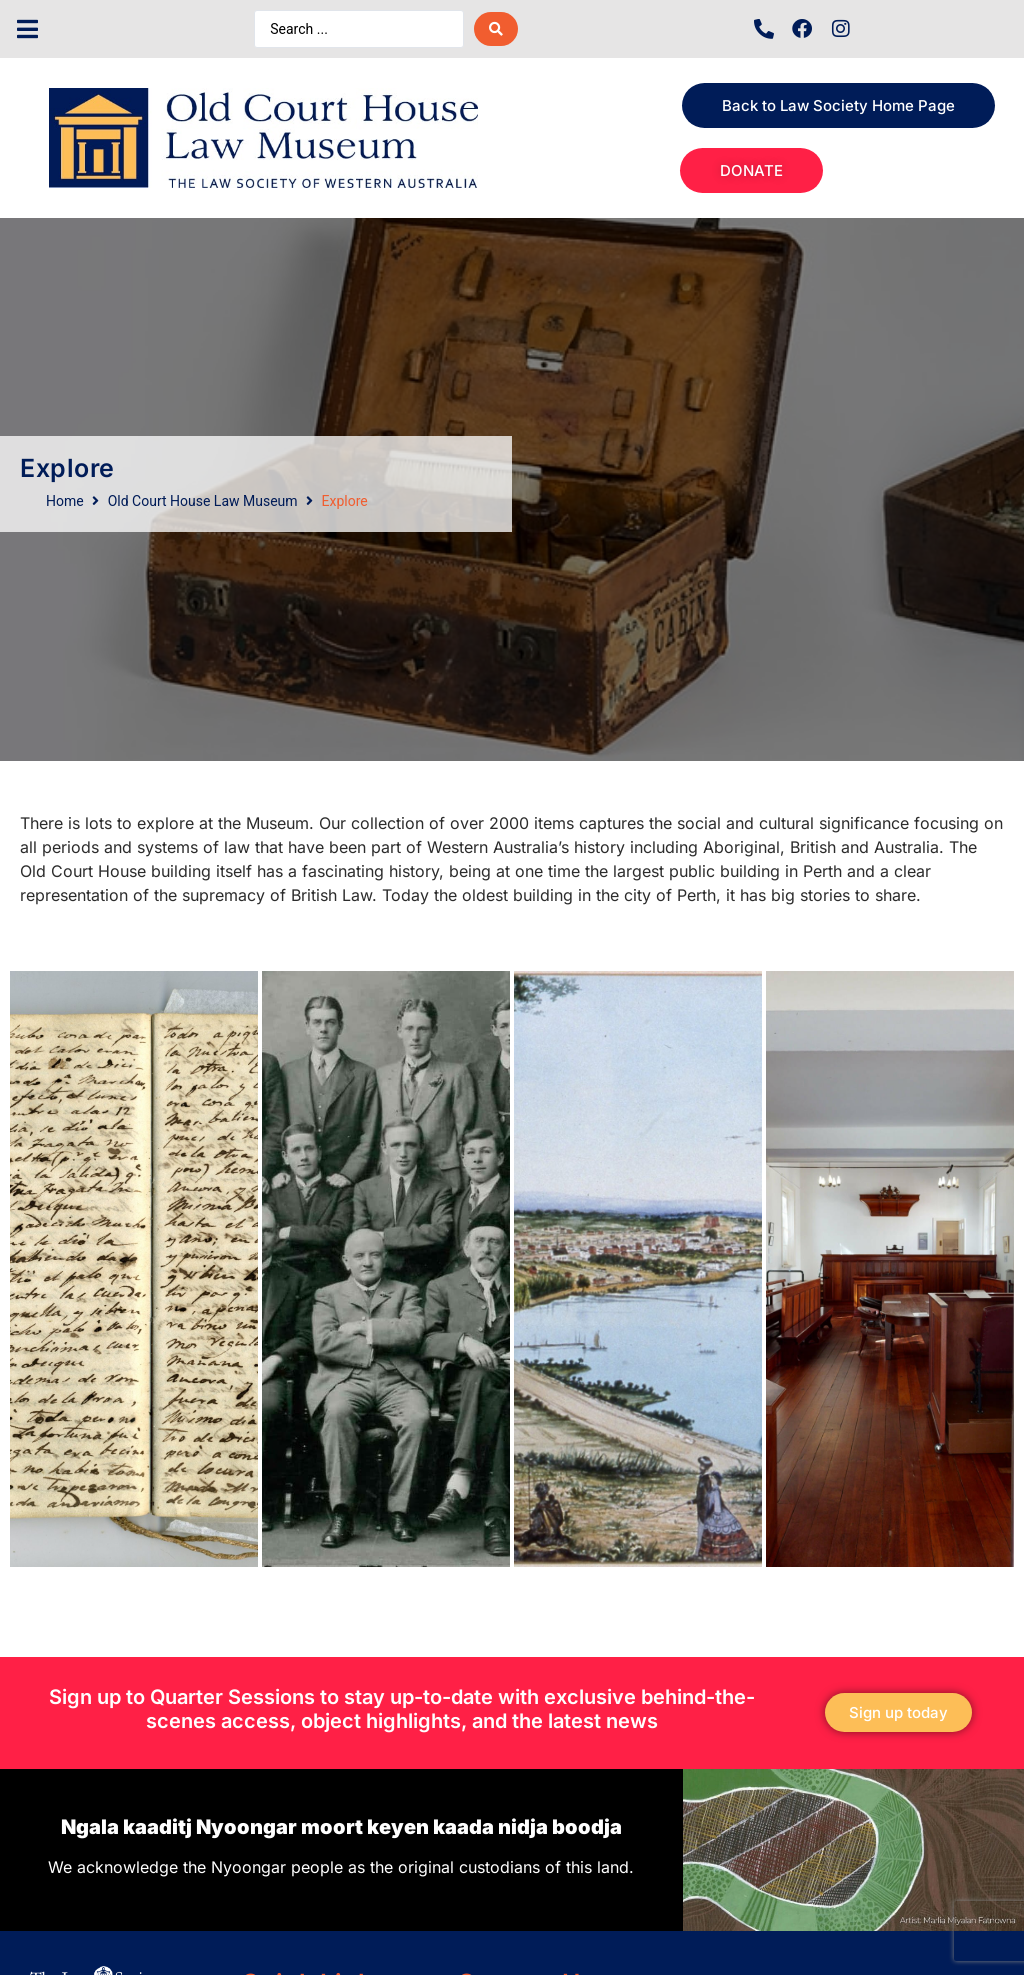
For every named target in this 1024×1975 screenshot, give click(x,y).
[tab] (134, 1269)
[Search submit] (496, 29)
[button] (27, 29)
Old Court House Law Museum (203, 501)
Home (65, 501)
